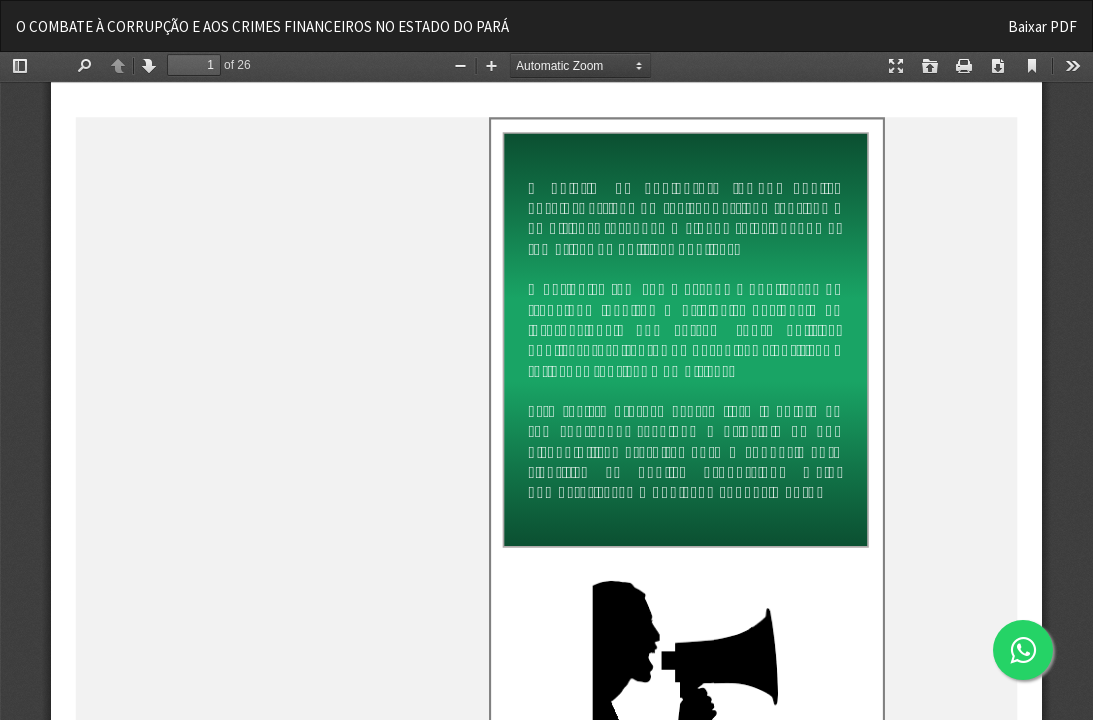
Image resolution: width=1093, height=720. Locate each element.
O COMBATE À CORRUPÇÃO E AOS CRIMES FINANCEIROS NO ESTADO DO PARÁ (262, 26)
